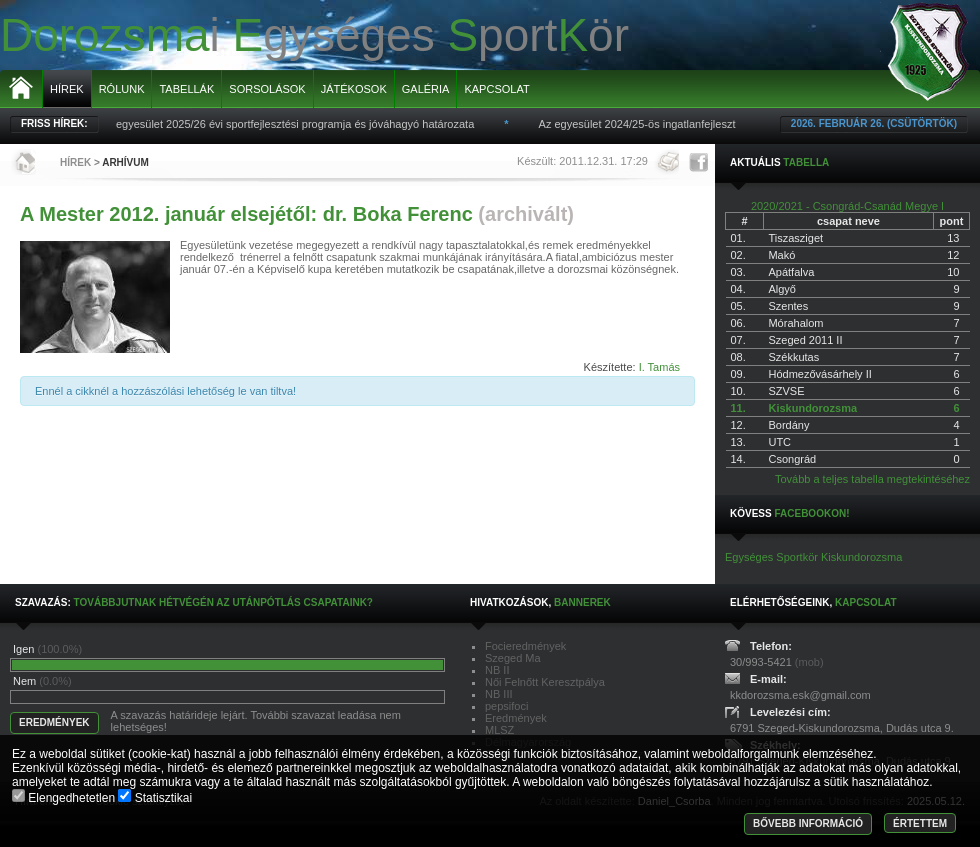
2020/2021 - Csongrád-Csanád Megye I (847, 206)
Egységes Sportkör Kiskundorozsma (813, 557)
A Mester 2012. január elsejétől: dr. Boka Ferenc (246, 214)
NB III (499, 694)
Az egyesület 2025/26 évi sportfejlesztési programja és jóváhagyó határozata (294, 124)
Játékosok (354, 89)
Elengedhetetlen (65, 798)
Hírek (67, 89)
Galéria (426, 89)
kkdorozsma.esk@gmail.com (800, 695)
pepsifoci (506, 706)
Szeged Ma (513, 658)
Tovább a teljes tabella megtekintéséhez (872, 479)
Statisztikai (155, 798)
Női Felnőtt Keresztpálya (545, 682)
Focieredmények (525, 646)
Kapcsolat (496, 89)
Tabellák (186, 89)
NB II (497, 670)
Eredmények (516, 718)
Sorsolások (267, 89)
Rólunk (122, 89)
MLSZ (499, 730)
